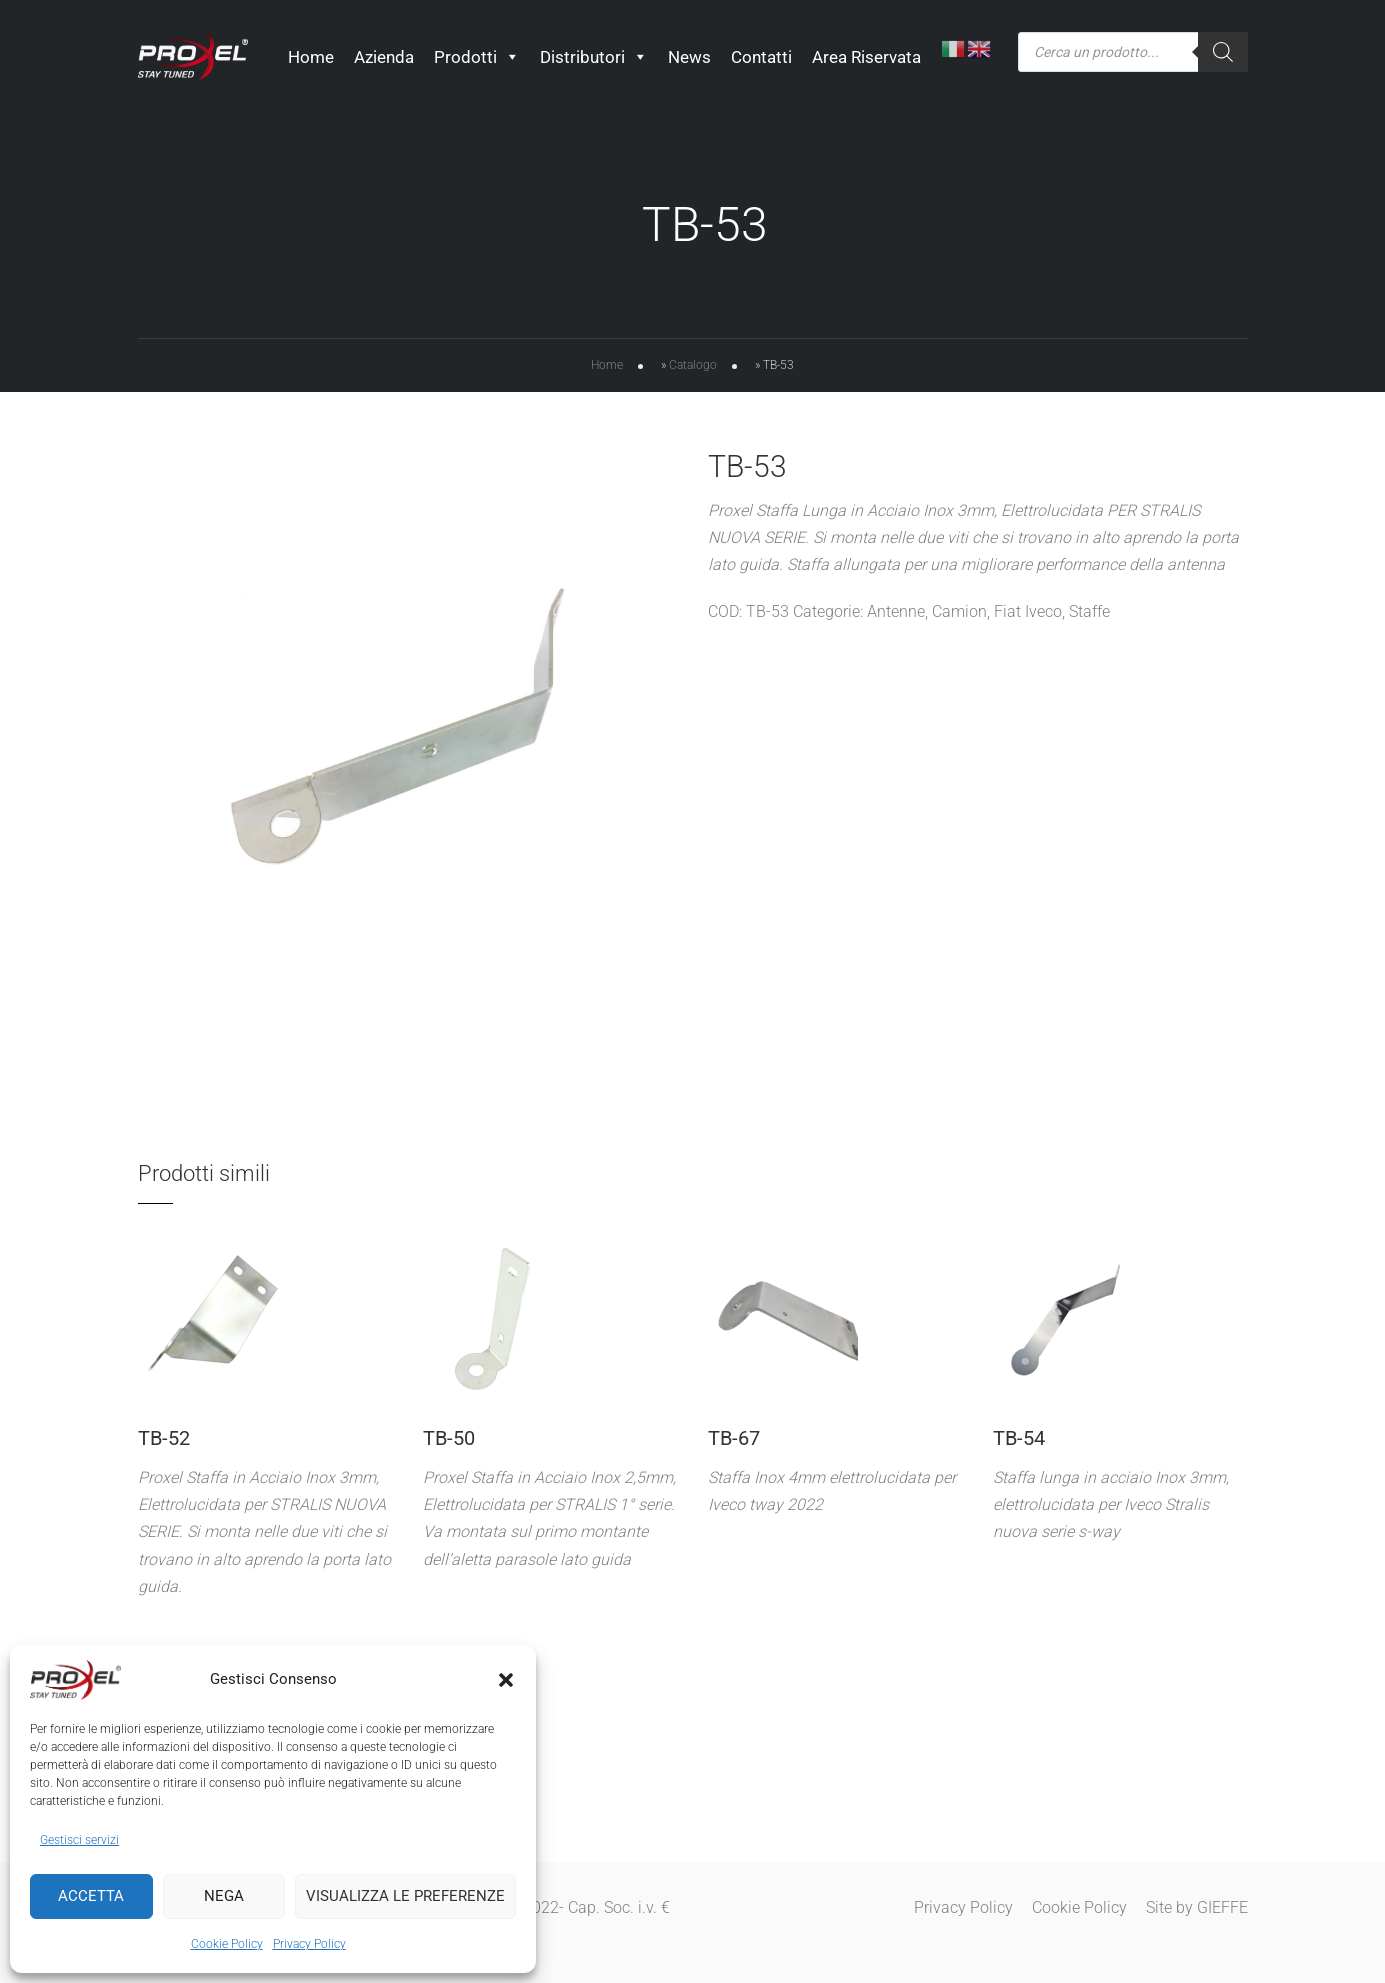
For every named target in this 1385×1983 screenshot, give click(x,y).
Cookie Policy (227, 1944)
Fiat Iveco (1028, 616)
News (689, 57)
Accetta (91, 1896)
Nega (224, 1896)
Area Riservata (866, 57)
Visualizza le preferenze (405, 1896)
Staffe (1089, 616)
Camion (959, 616)
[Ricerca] (1223, 52)
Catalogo (693, 369)
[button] (506, 1680)
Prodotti (477, 57)
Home (311, 57)
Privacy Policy (309, 1944)
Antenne (896, 616)
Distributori (594, 57)
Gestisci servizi (79, 1840)
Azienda (384, 57)
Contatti (761, 57)
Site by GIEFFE (1197, 1907)
